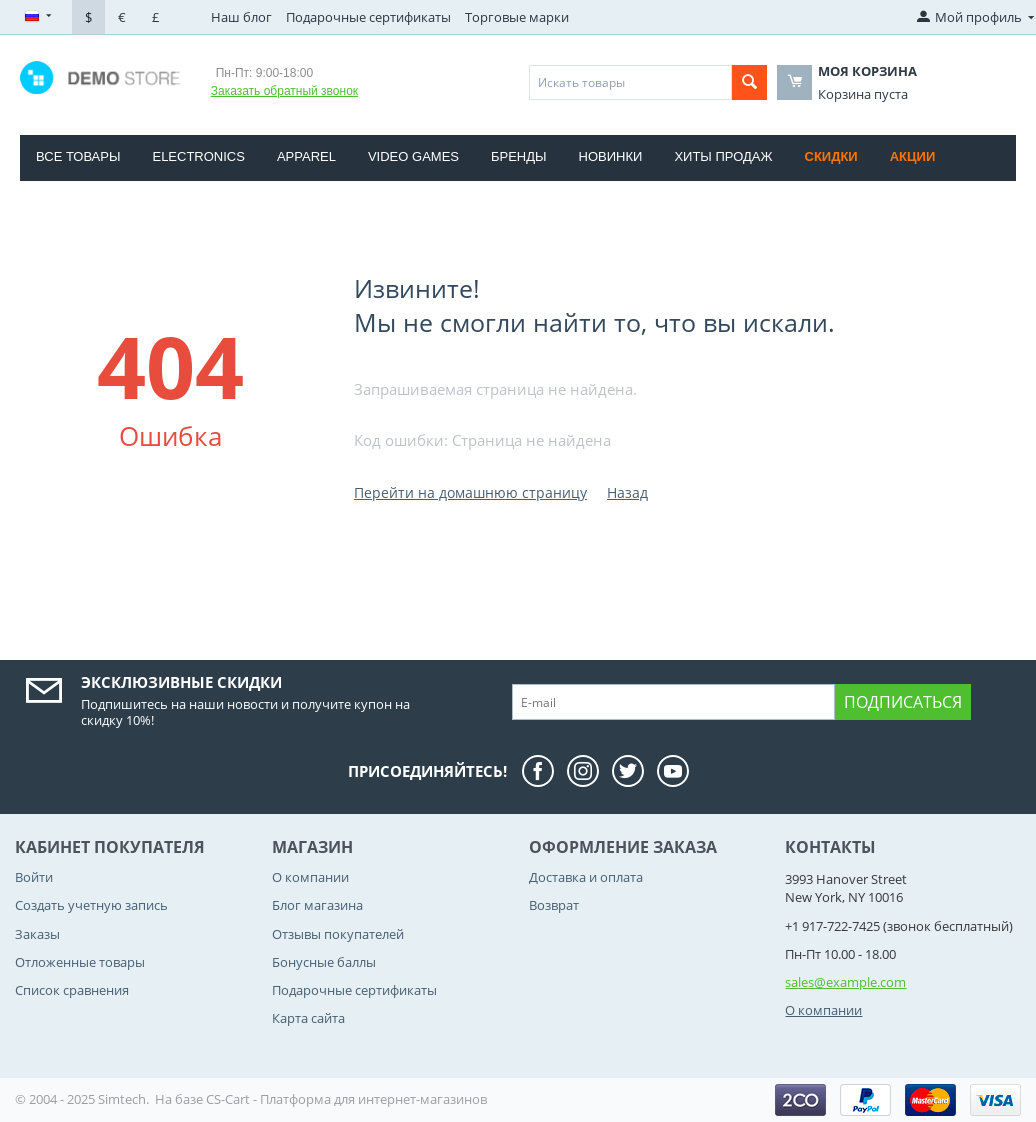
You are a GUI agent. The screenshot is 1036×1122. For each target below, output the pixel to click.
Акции (913, 156)
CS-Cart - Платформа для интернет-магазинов (346, 1099)
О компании (310, 877)
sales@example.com (845, 982)
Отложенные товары (80, 962)
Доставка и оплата (586, 877)
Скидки (831, 156)
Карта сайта (308, 1018)
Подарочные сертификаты (368, 17)
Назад (627, 492)
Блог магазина (317, 905)
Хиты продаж (723, 156)
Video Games (413, 156)
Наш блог (241, 17)
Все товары (78, 156)
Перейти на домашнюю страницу (470, 492)
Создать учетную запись (91, 905)
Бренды (519, 156)
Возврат (554, 905)
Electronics (198, 156)
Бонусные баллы (324, 962)
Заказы (37, 934)
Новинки (611, 156)
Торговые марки (517, 17)
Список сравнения (72, 990)
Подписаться (903, 702)
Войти (34, 877)
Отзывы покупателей (338, 934)
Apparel (306, 156)
